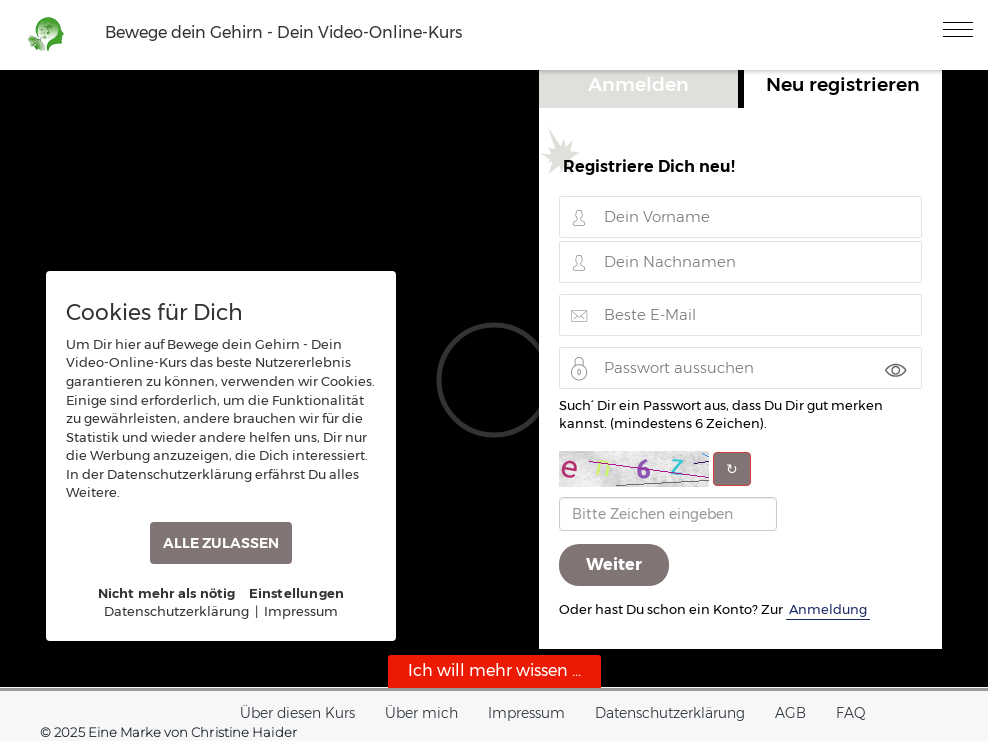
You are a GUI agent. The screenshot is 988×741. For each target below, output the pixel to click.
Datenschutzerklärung (670, 713)
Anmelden (638, 84)
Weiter (614, 564)
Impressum (526, 713)
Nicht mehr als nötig (167, 593)
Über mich (421, 713)
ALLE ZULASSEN (221, 543)
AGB (790, 713)
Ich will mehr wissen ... (494, 670)
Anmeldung (828, 609)
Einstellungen (297, 593)
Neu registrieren (843, 84)
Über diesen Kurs (297, 713)
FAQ (851, 713)
